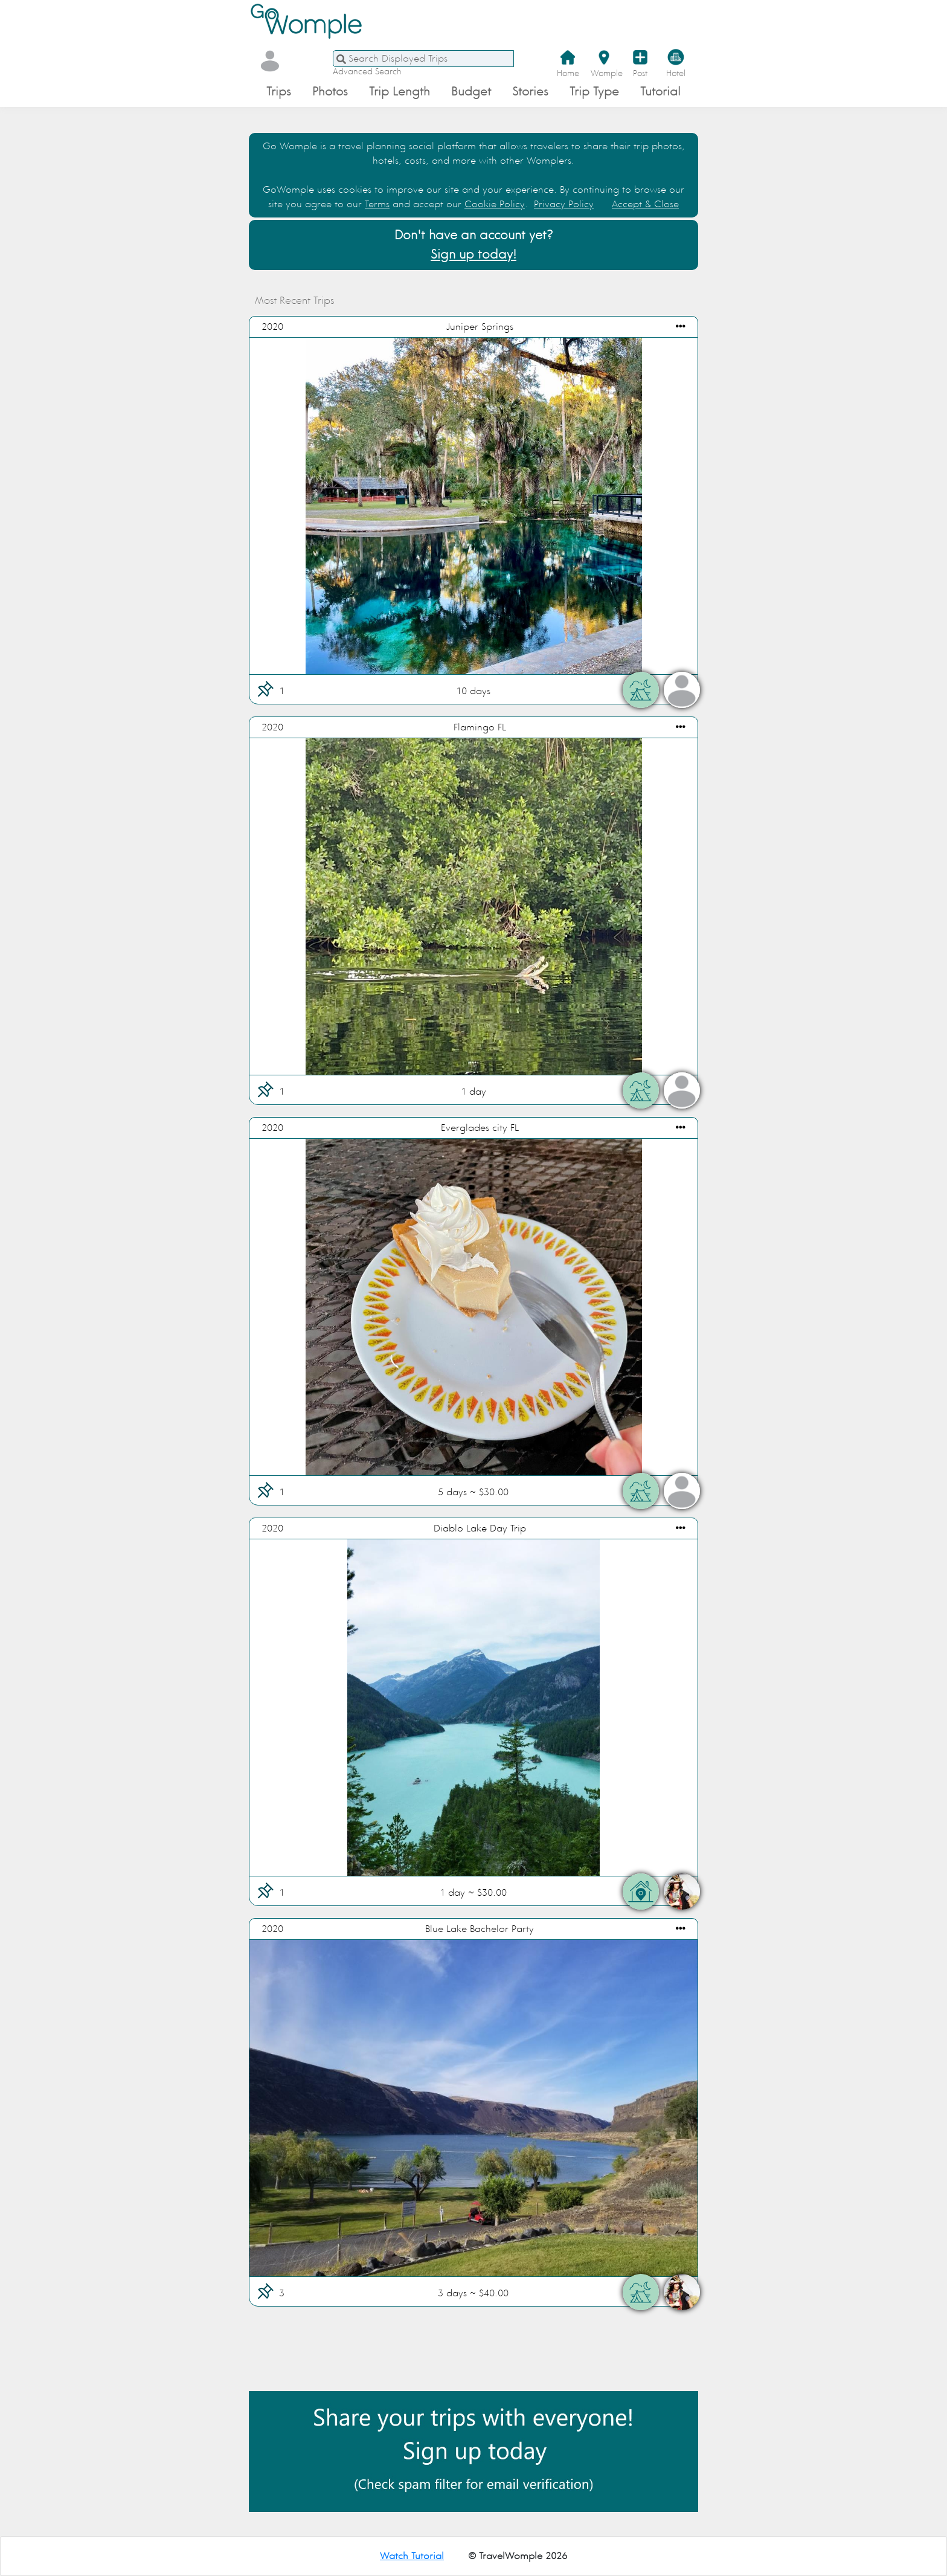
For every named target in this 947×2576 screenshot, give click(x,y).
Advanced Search (367, 71)
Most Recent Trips (311, 300)
